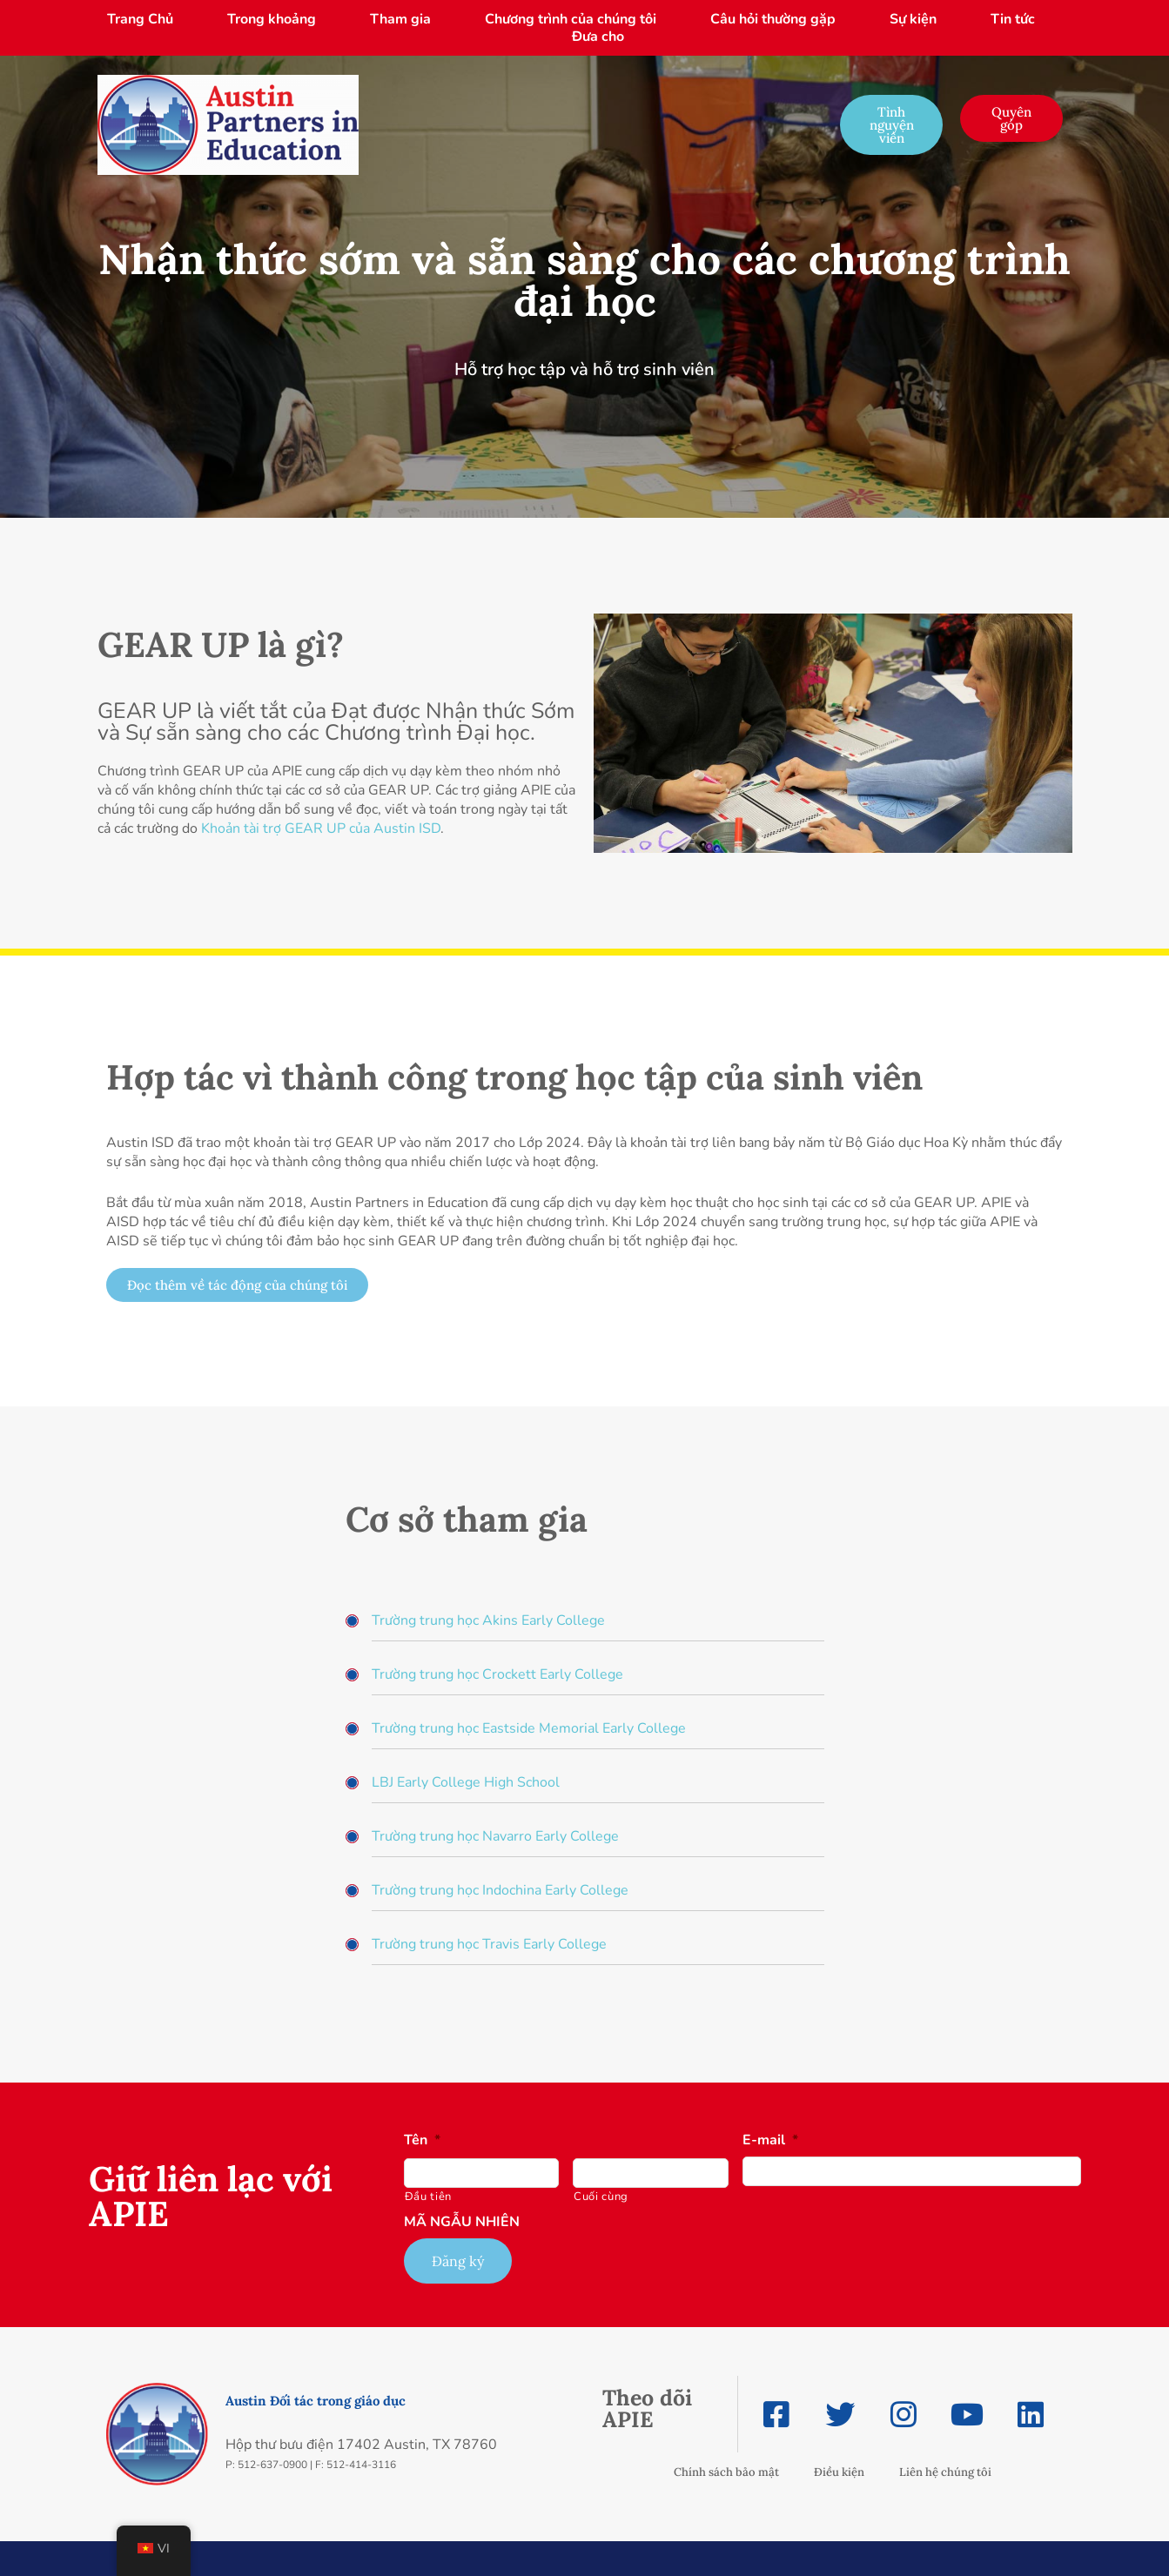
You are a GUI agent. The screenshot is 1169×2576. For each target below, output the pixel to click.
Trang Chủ (140, 19)
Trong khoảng (271, 19)
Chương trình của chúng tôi (570, 19)
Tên (422, 2140)
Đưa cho (598, 36)
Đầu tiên (428, 2196)
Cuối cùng (601, 2196)
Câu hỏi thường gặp (773, 19)
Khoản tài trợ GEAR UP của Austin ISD (320, 828)
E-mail (770, 2140)
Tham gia (400, 19)
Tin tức (1013, 19)
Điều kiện (839, 2472)
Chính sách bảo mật (726, 2472)
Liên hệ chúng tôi (945, 2472)
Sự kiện (913, 19)
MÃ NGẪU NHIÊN (462, 2222)
